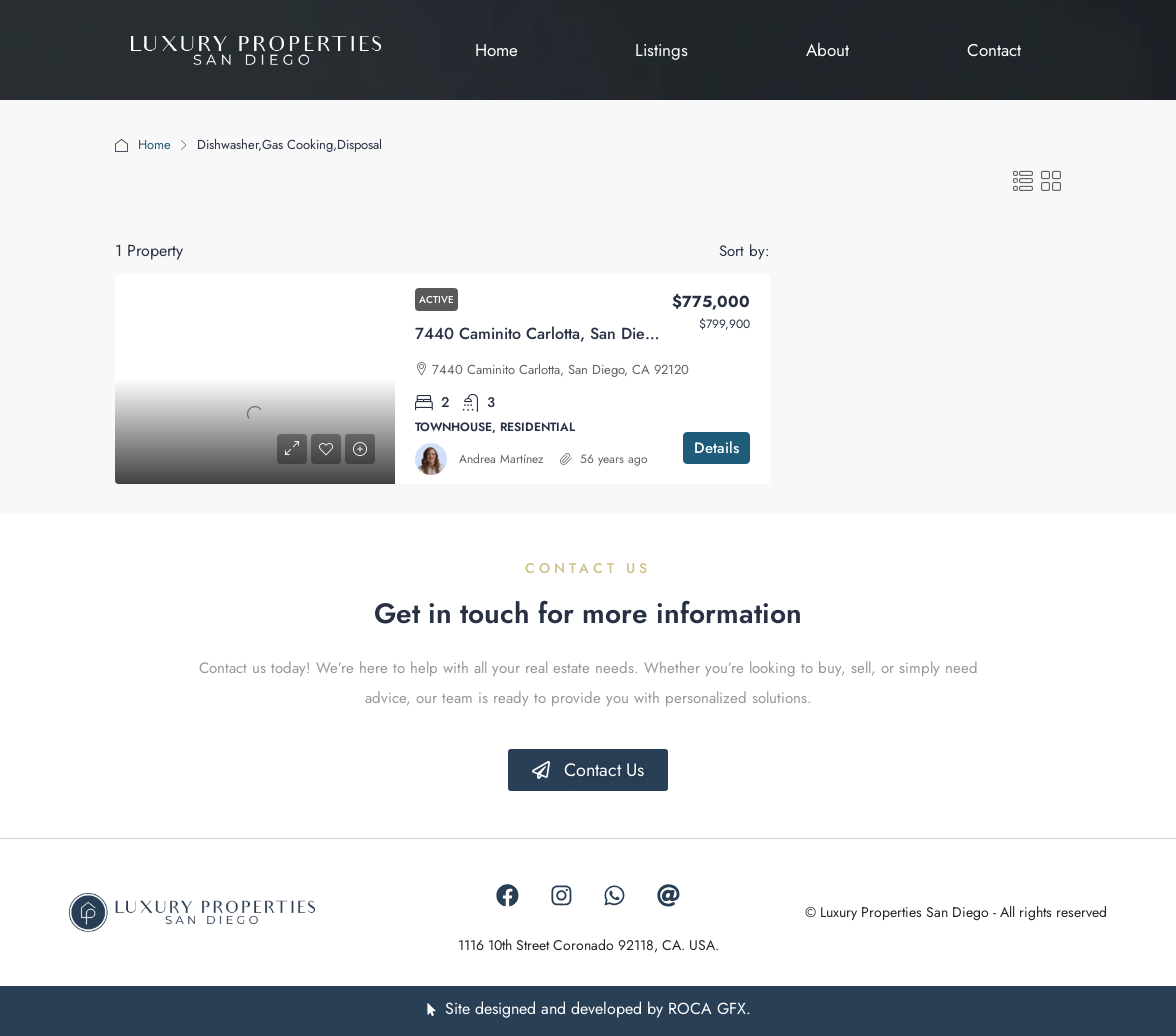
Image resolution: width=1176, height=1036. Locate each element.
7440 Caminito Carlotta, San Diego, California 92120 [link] (604, 333)
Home (154, 144)
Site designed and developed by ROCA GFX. (598, 1009)
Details (716, 448)
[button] (1023, 182)
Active (436, 299)
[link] (255, 379)
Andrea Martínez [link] (501, 459)
